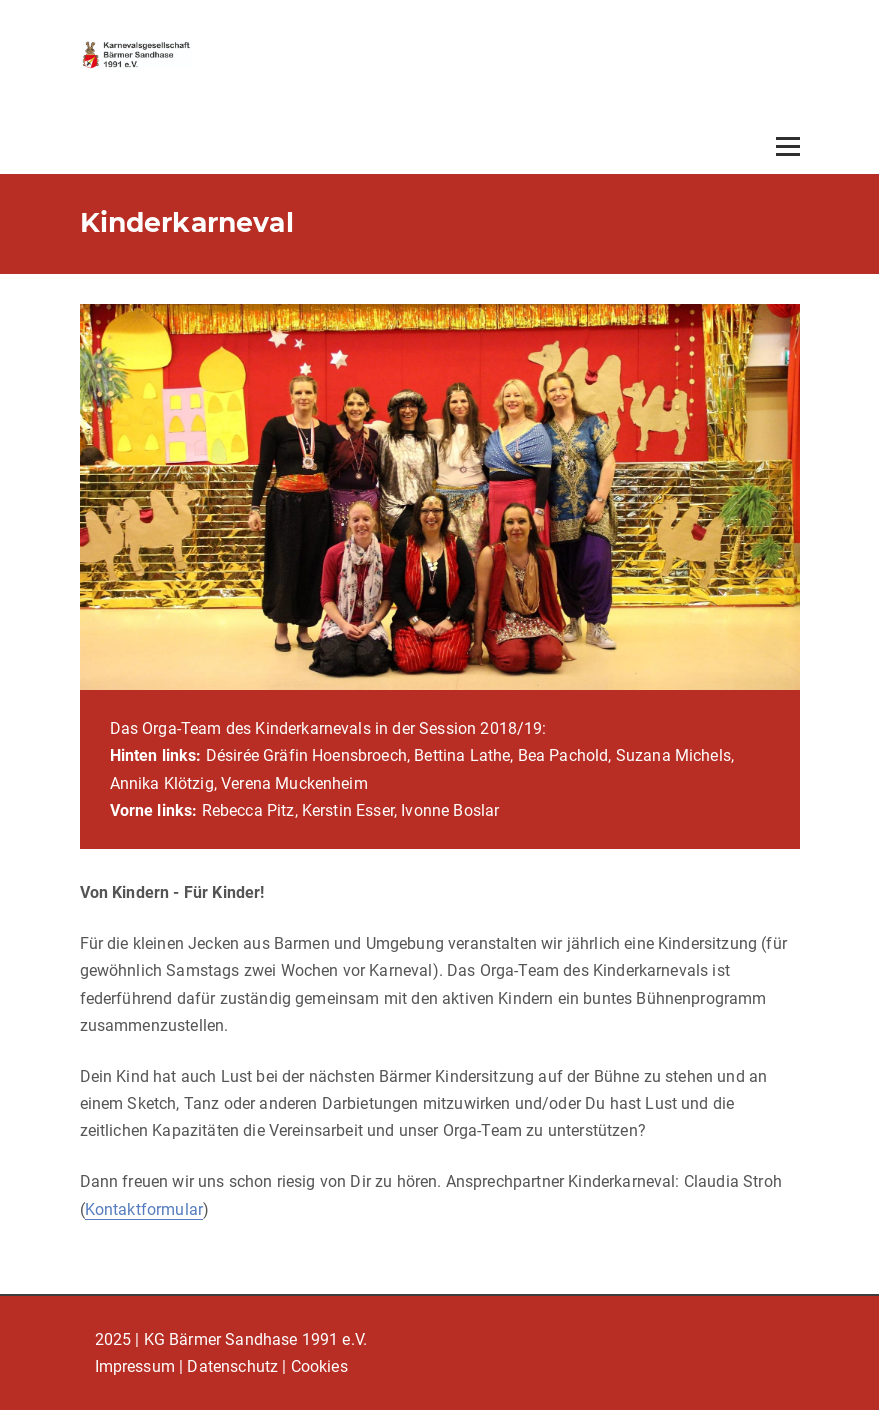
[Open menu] (788, 146)
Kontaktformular (144, 1209)
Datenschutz (232, 1366)
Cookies (319, 1366)
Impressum (135, 1366)
